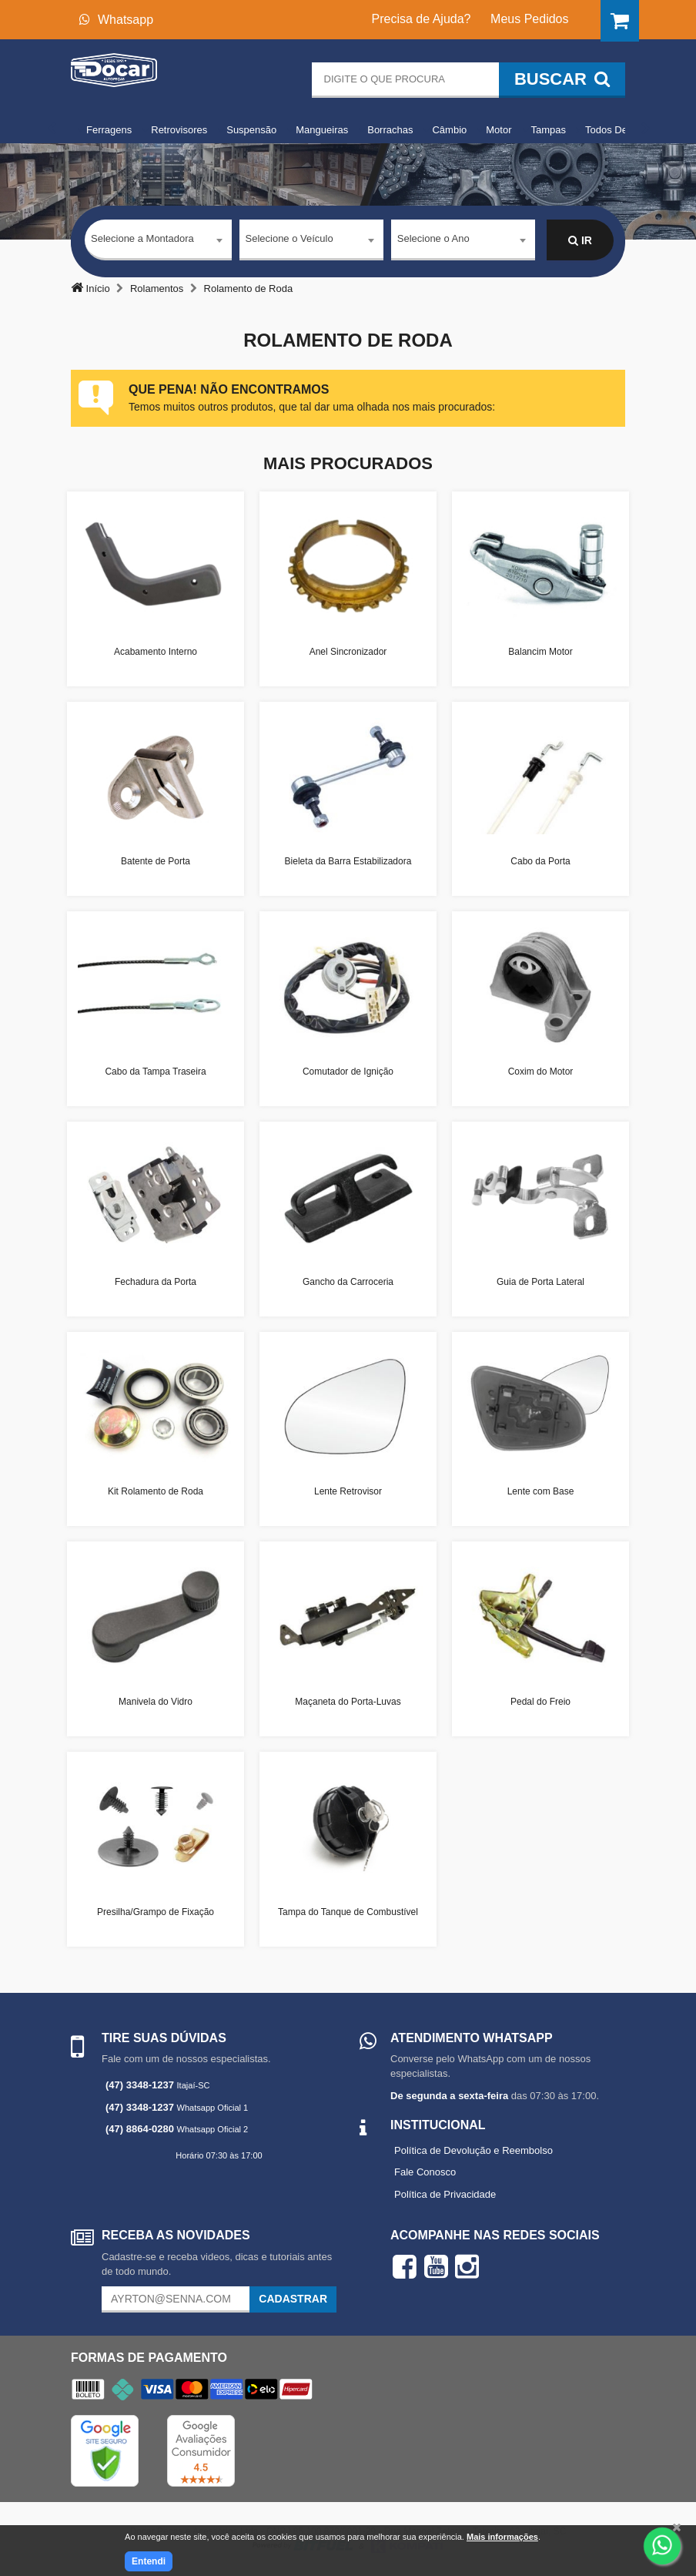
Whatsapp (116, 19)
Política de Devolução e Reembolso (473, 2150)
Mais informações (502, 2536)
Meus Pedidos (529, 18)
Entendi (149, 2561)
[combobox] (158, 241)
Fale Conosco (425, 2172)
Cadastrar (293, 2299)
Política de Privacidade (445, 2194)
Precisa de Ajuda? (421, 18)
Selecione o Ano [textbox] (433, 240)
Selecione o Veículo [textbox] (289, 240)
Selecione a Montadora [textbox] (142, 240)
